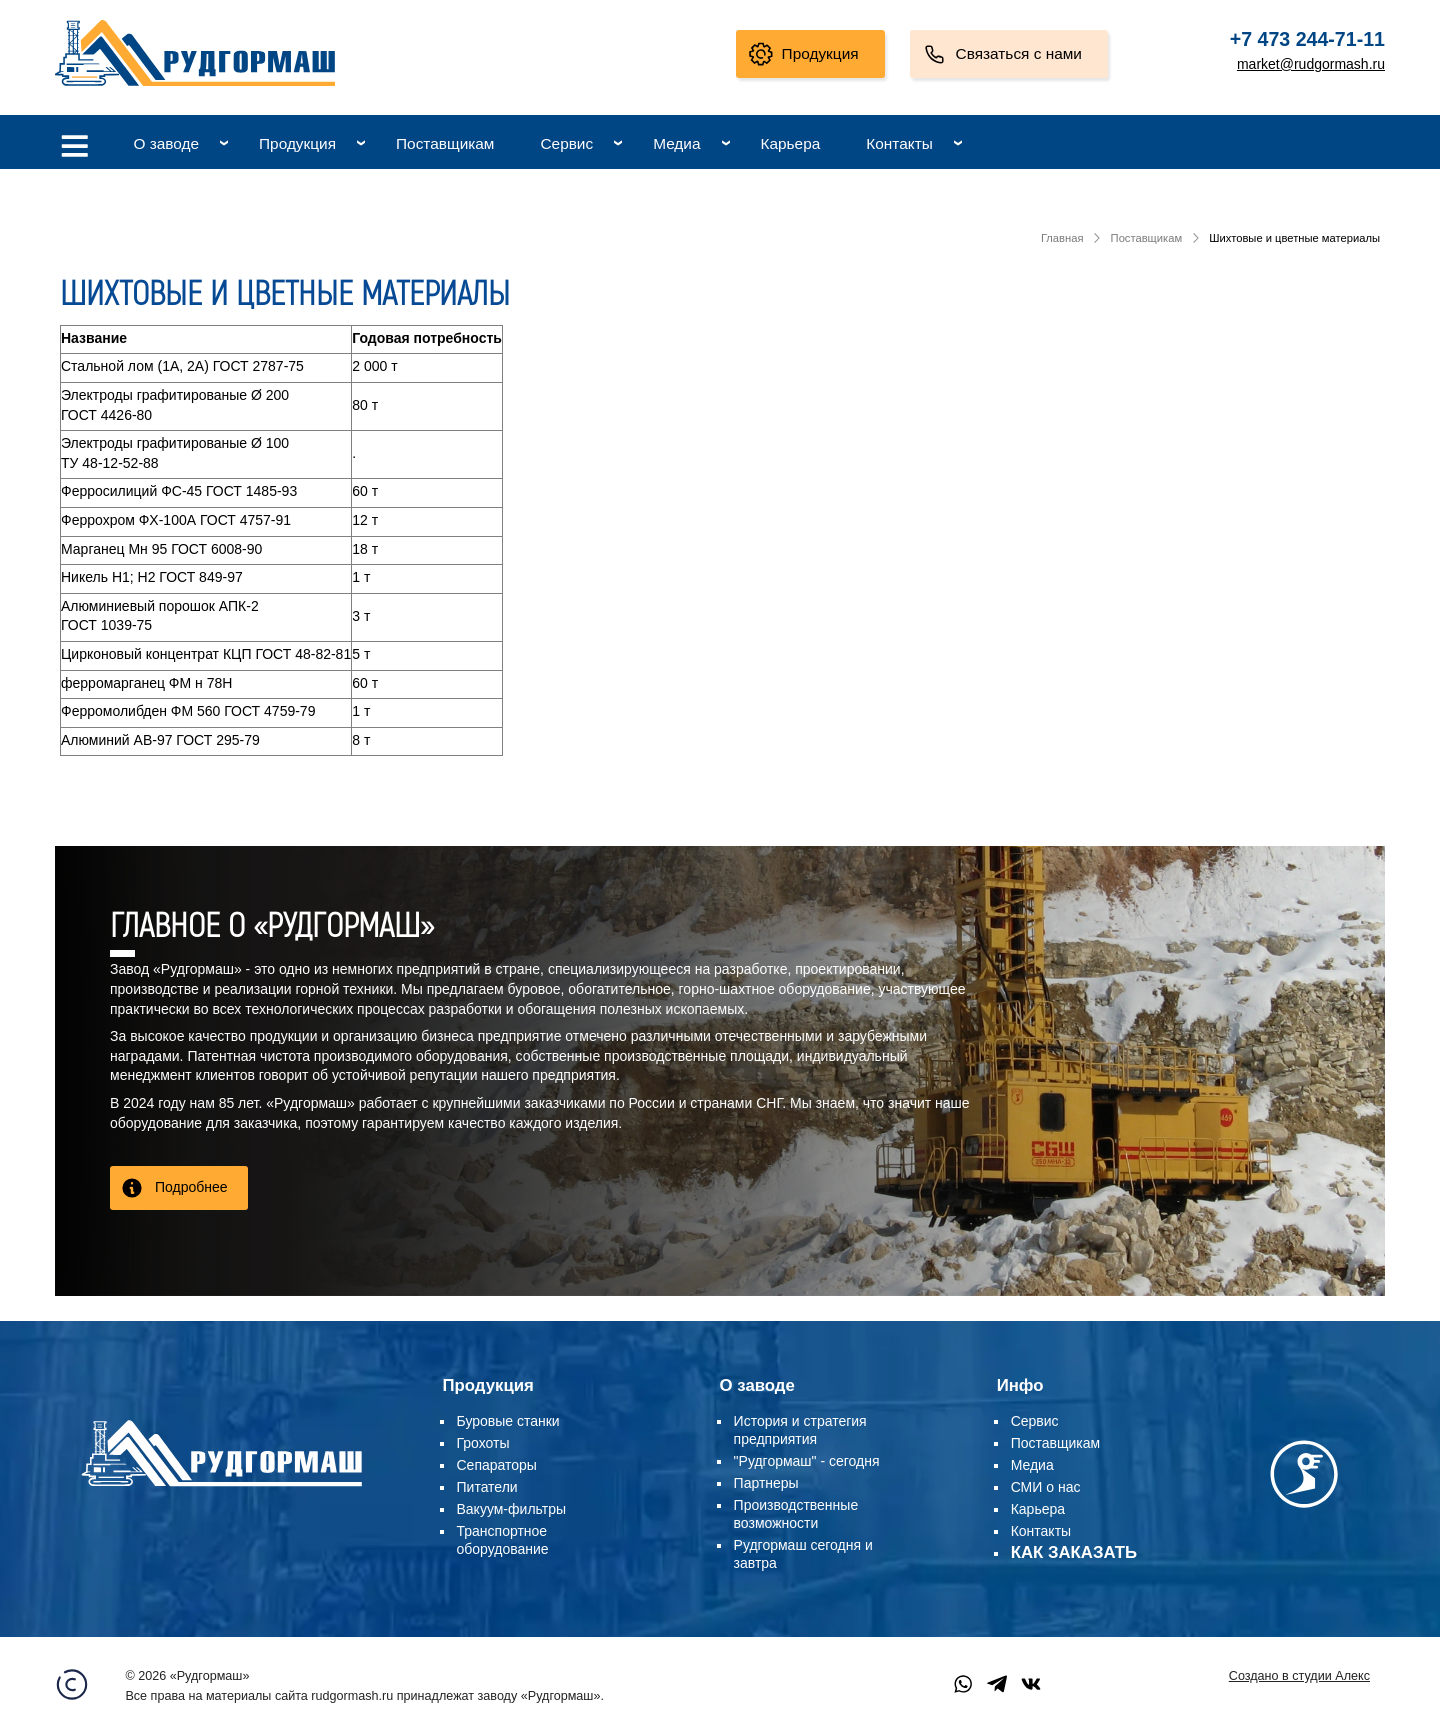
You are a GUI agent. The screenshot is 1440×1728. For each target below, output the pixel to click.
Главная (1062, 238)
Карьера (791, 143)
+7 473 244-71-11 (1307, 39)
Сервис (566, 143)
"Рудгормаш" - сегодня (807, 1461)
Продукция (820, 53)
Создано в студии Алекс (1299, 1676)
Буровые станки (508, 1421)
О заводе (166, 143)
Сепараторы (497, 1465)
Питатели (487, 1487)
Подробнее (191, 1187)
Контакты (899, 143)
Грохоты (483, 1443)
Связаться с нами (1019, 53)
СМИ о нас (1046, 1487)
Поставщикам (445, 143)
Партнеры (766, 1483)
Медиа (676, 143)
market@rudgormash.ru (1311, 64)
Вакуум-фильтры (512, 1509)
